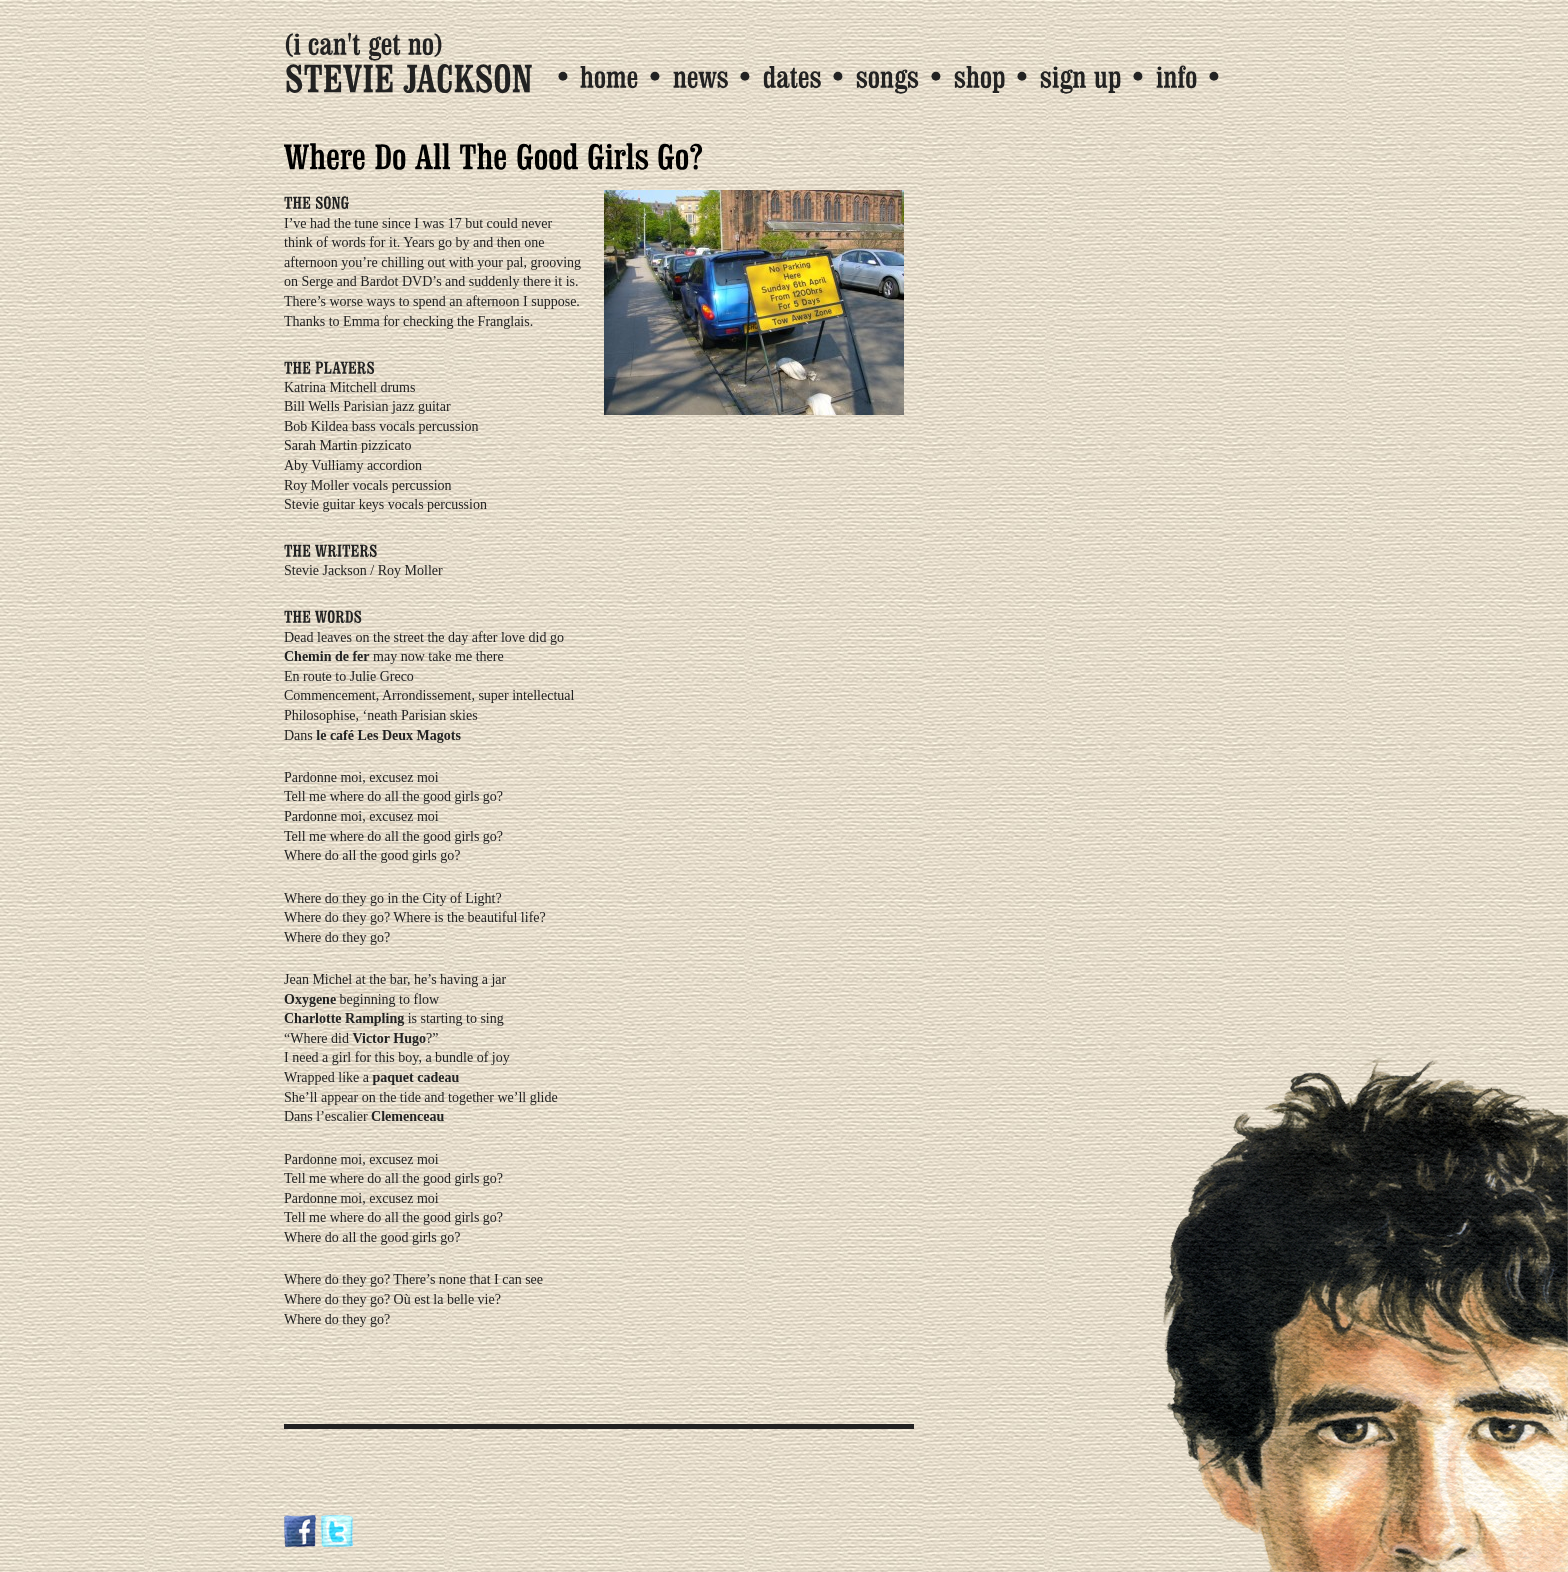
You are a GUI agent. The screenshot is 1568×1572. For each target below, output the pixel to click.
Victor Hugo (389, 1038)
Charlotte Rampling (344, 1018)
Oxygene (310, 999)
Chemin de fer (327, 656)
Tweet (311, 1393)
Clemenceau (406, 1116)
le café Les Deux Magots (388, 735)
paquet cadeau (415, 1077)
